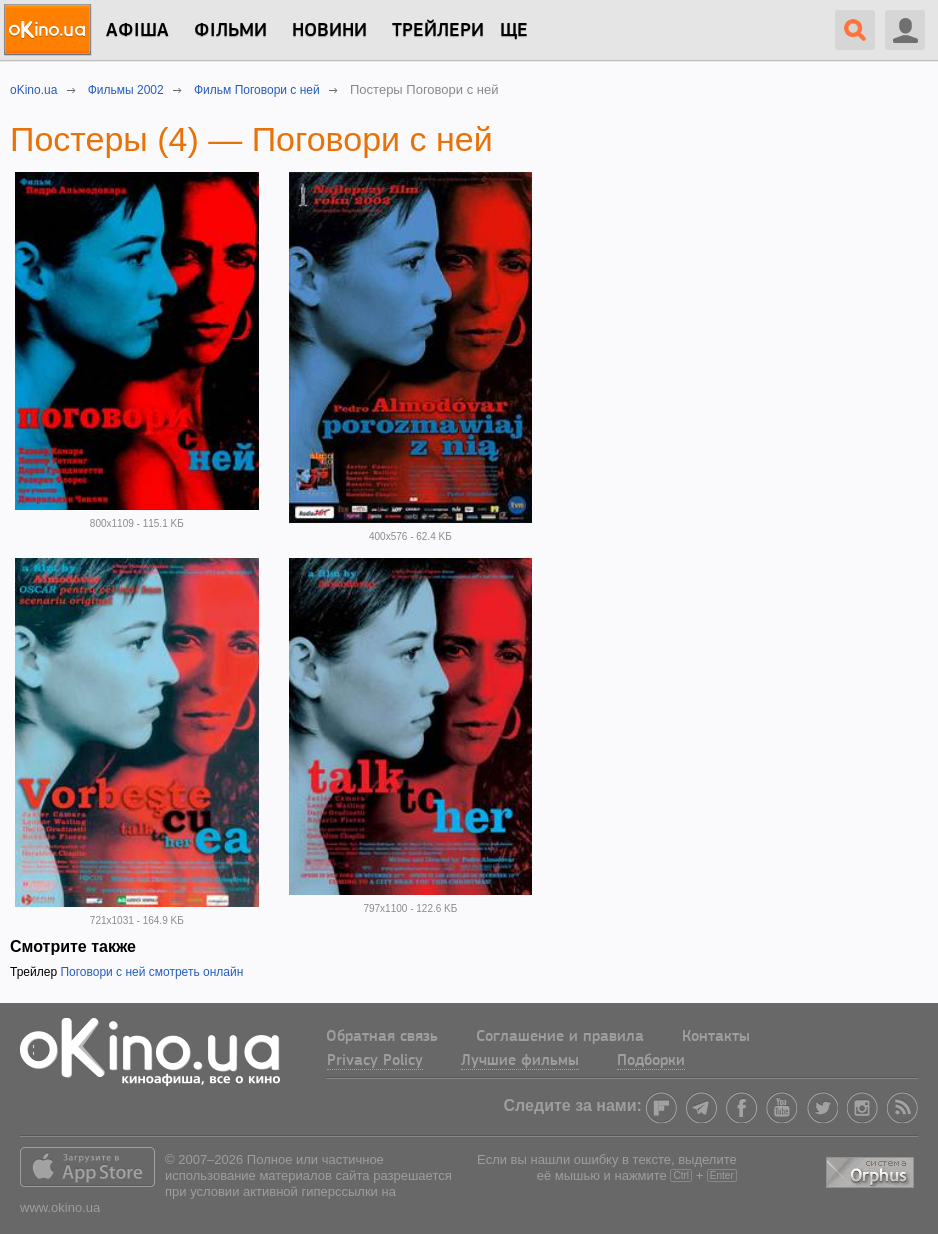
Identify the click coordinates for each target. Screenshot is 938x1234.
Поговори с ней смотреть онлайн (151, 972)
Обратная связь (382, 1037)
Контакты (716, 1037)
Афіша (137, 31)
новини (329, 31)
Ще (514, 31)
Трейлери (438, 31)
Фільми (230, 31)
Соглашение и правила (560, 1037)
